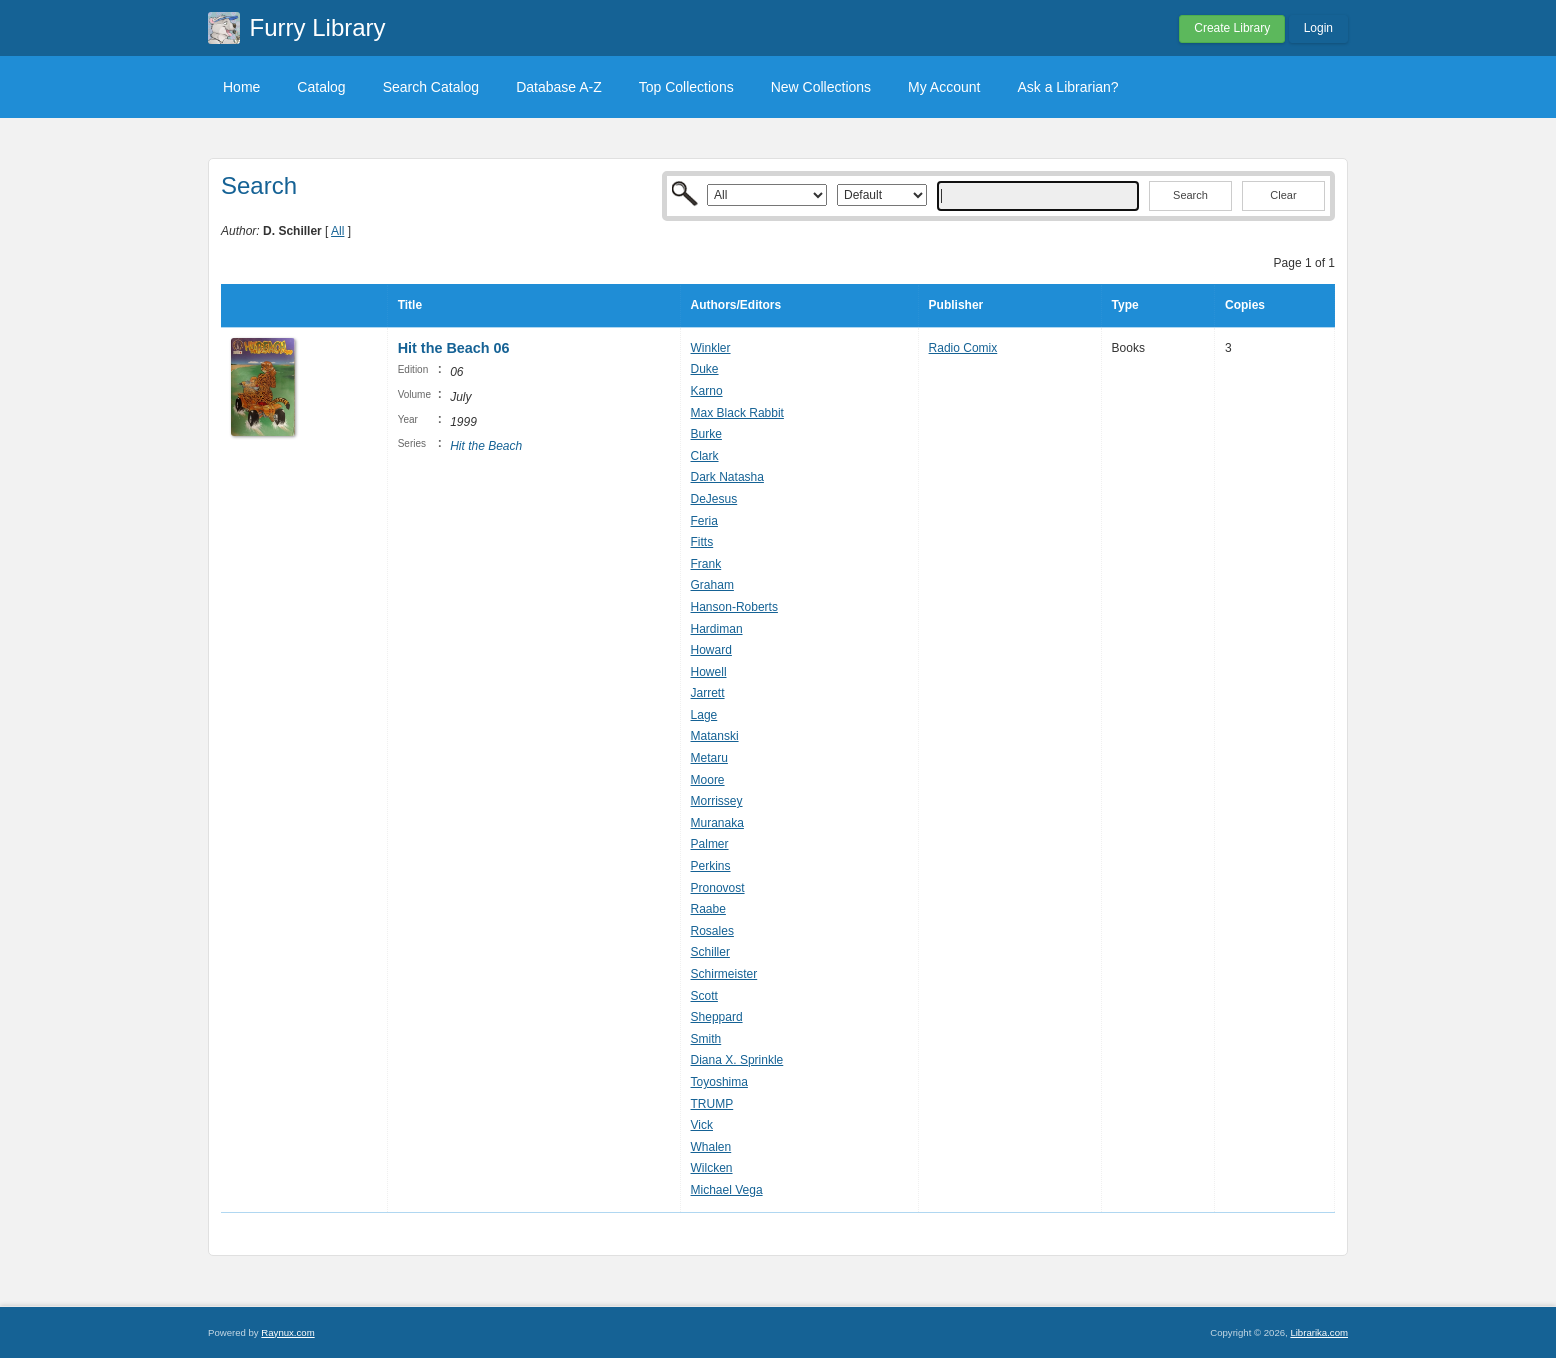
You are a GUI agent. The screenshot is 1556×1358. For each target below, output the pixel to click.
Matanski (715, 736)
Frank (706, 564)
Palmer (710, 844)
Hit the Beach (486, 446)
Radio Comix (963, 348)
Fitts (702, 542)
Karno (707, 391)
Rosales (712, 931)
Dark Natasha (727, 477)
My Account (944, 87)
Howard (711, 650)
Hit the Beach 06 (454, 348)
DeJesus (714, 499)
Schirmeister (724, 974)
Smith (706, 1039)
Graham (712, 585)
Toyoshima (719, 1082)
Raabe (708, 909)
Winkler (711, 348)
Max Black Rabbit (737, 413)
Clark (705, 456)
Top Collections (686, 87)
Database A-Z (559, 87)
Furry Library (318, 27)
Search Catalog (431, 87)
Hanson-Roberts (734, 607)
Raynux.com (287, 1332)
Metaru (709, 758)
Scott (704, 996)
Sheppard (717, 1017)
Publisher (956, 305)
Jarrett (708, 693)
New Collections (821, 87)
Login (1318, 28)
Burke (706, 434)
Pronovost (718, 888)
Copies (1245, 305)
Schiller (710, 952)
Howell (709, 672)
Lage (704, 715)
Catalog (321, 87)
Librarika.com (1319, 1332)
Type (1125, 305)
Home (241, 87)
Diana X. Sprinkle (737, 1060)
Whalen (711, 1147)
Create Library (1232, 28)
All (337, 231)
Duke (705, 369)
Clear (1283, 195)
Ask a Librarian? (1067, 87)
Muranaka (717, 823)
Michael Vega (727, 1190)
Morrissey (717, 801)
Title (410, 305)
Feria (704, 521)
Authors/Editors (736, 305)
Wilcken (712, 1168)
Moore (708, 780)
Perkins (711, 866)
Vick (702, 1125)
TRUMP (712, 1104)
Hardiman (717, 629)
